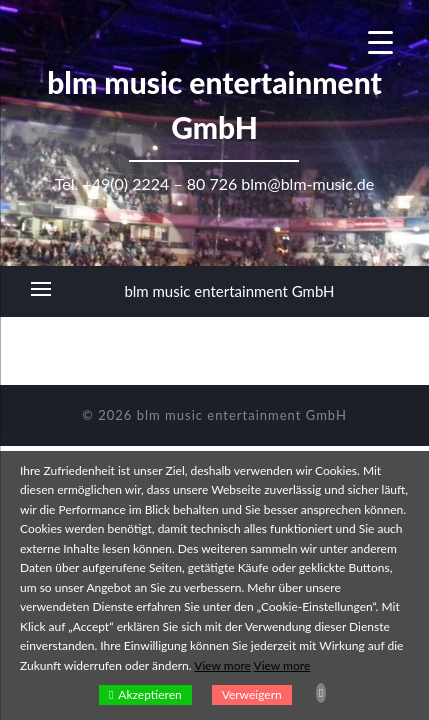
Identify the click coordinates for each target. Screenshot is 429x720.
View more (222, 665)
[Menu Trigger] (380, 42)
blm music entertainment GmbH (229, 291)
